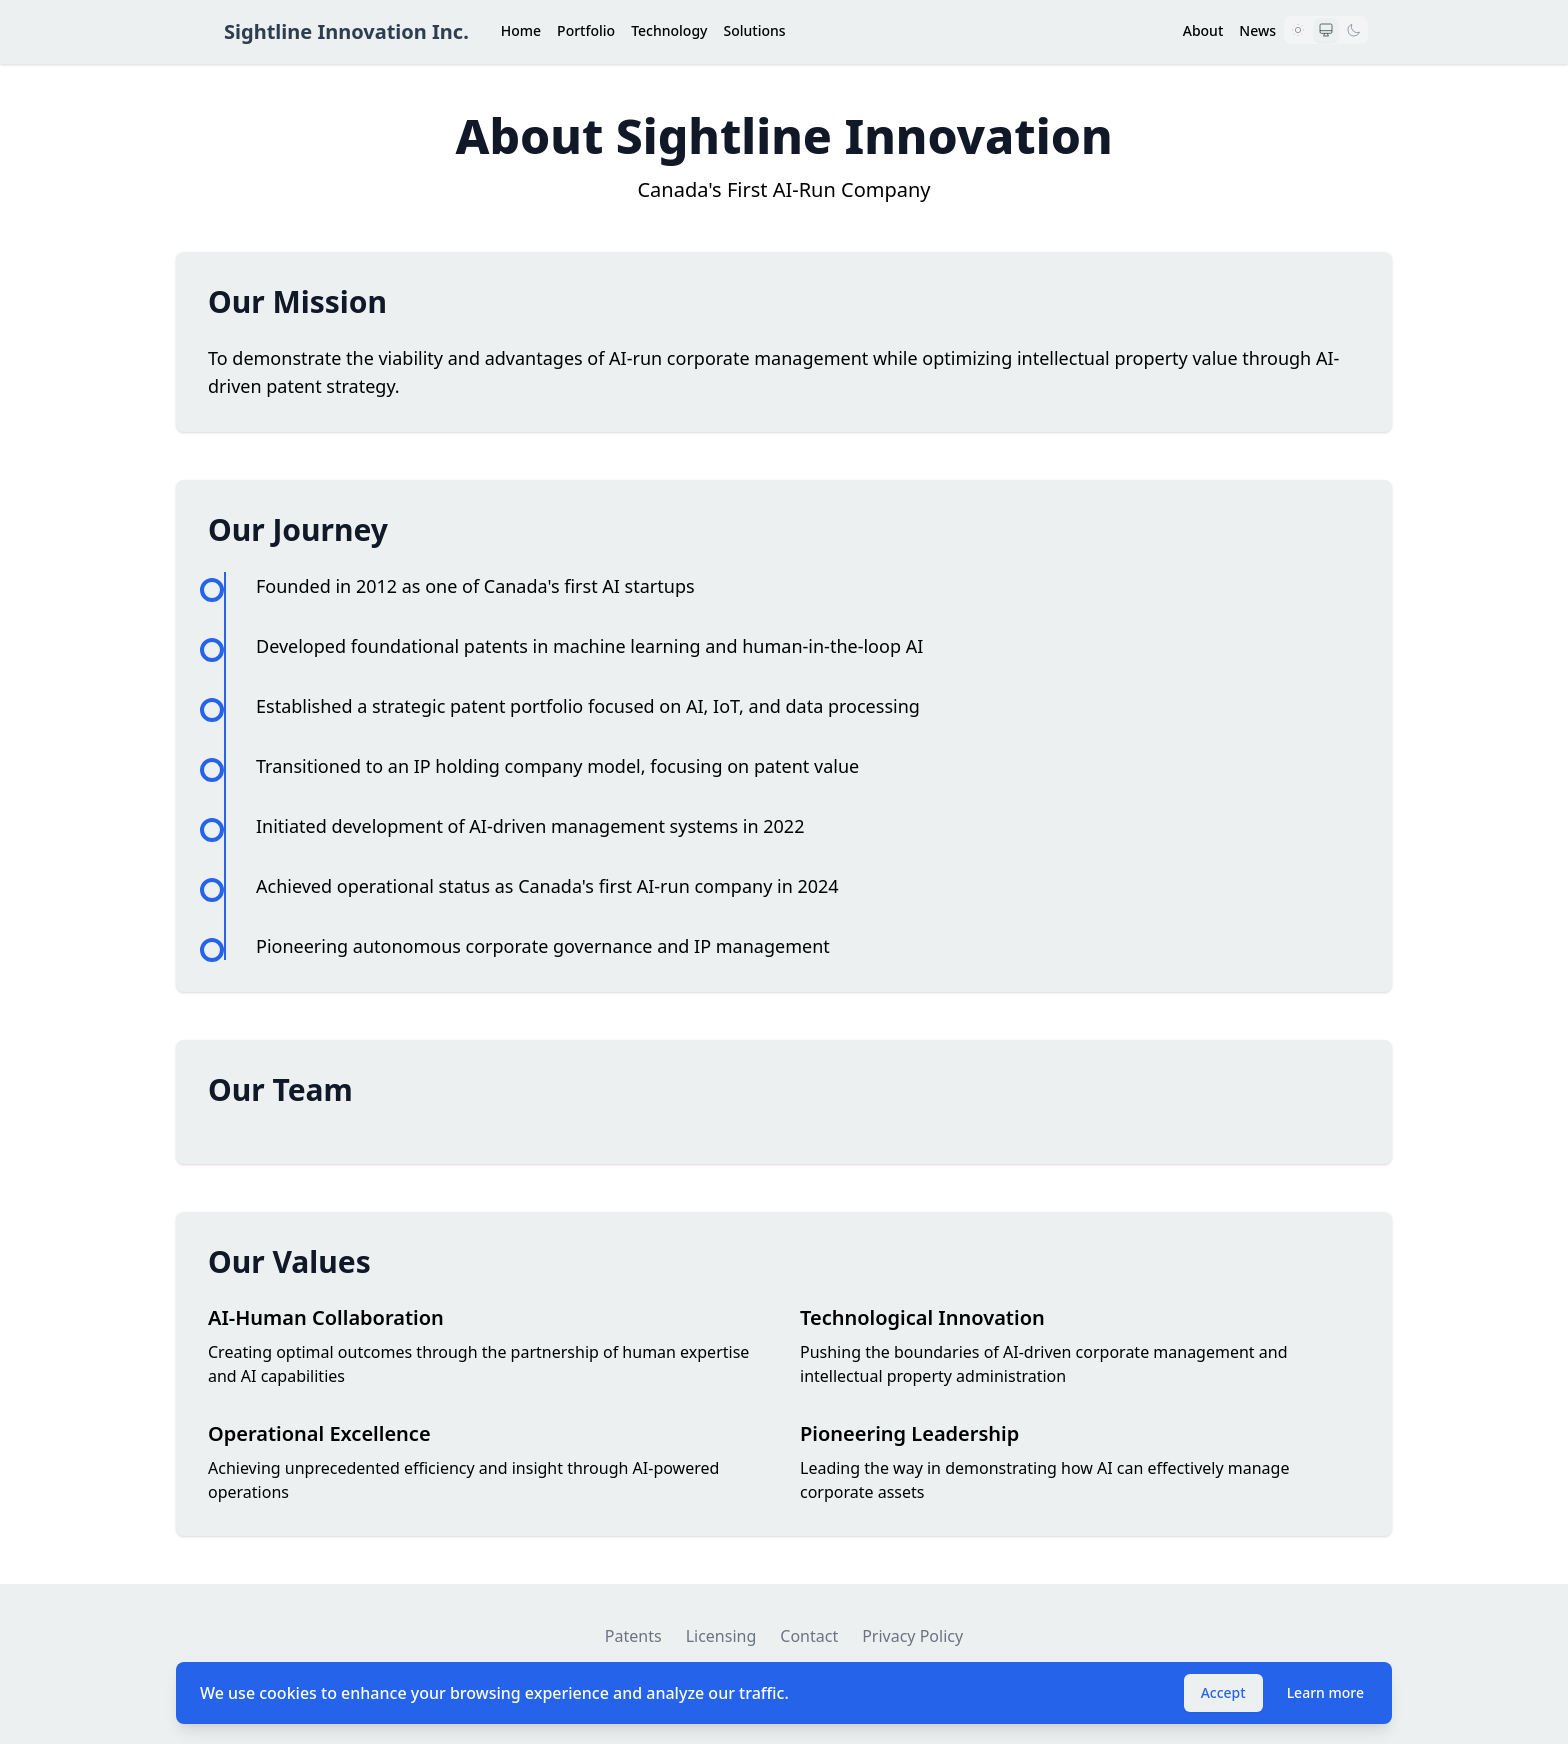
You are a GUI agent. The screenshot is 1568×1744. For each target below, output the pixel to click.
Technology (669, 30)
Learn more (1325, 1692)
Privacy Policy (912, 1636)
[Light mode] (1298, 30)
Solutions (754, 30)
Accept (1223, 1692)
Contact (809, 1636)
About (1203, 30)
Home (521, 30)
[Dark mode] (1354, 30)
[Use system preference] (1326, 30)
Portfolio (586, 30)
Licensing (721, 1636)
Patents (633, 1636)
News (1257, 30)
